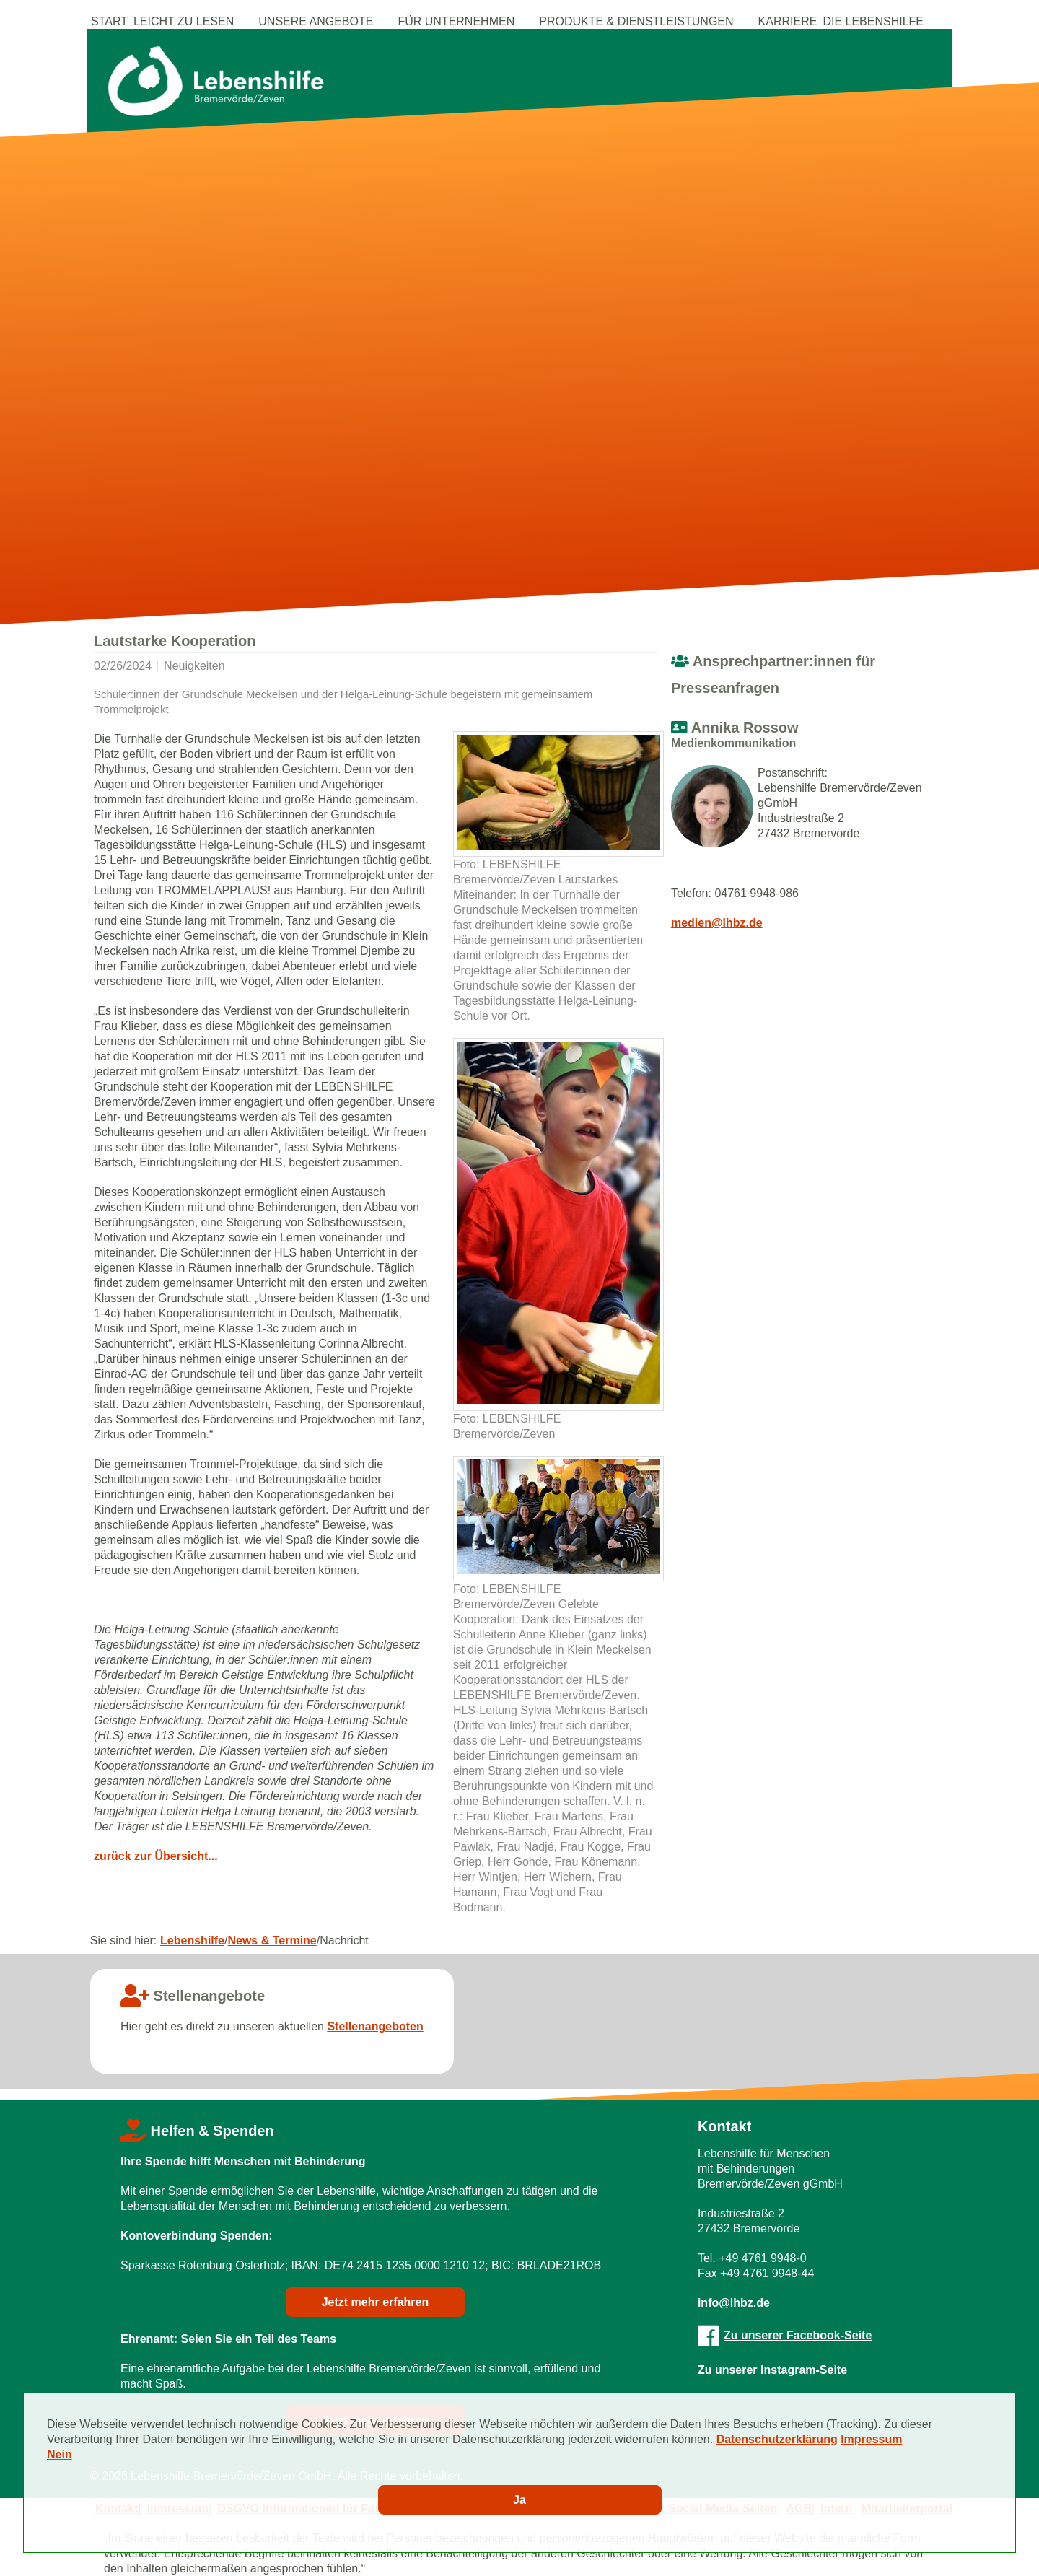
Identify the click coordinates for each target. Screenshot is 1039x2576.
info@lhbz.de (734, 2303)
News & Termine (271, 1940)
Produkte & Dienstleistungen (636, 21)
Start (109, 21)
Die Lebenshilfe (873, 21)
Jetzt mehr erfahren (375, 2302)
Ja (519, 2500)
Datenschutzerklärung (777, 2439)
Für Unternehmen (456, 21)
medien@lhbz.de (717, 923)
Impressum (871, 2439)
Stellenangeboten (375, 2026)
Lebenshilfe (192, 1940)
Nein (59, 2454)
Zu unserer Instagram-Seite (772, 2370)
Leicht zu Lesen (183, 21)
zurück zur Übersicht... (156, 1856)
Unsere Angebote (315, 21)
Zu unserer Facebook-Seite (785, 2335)
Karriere (787, 21)
